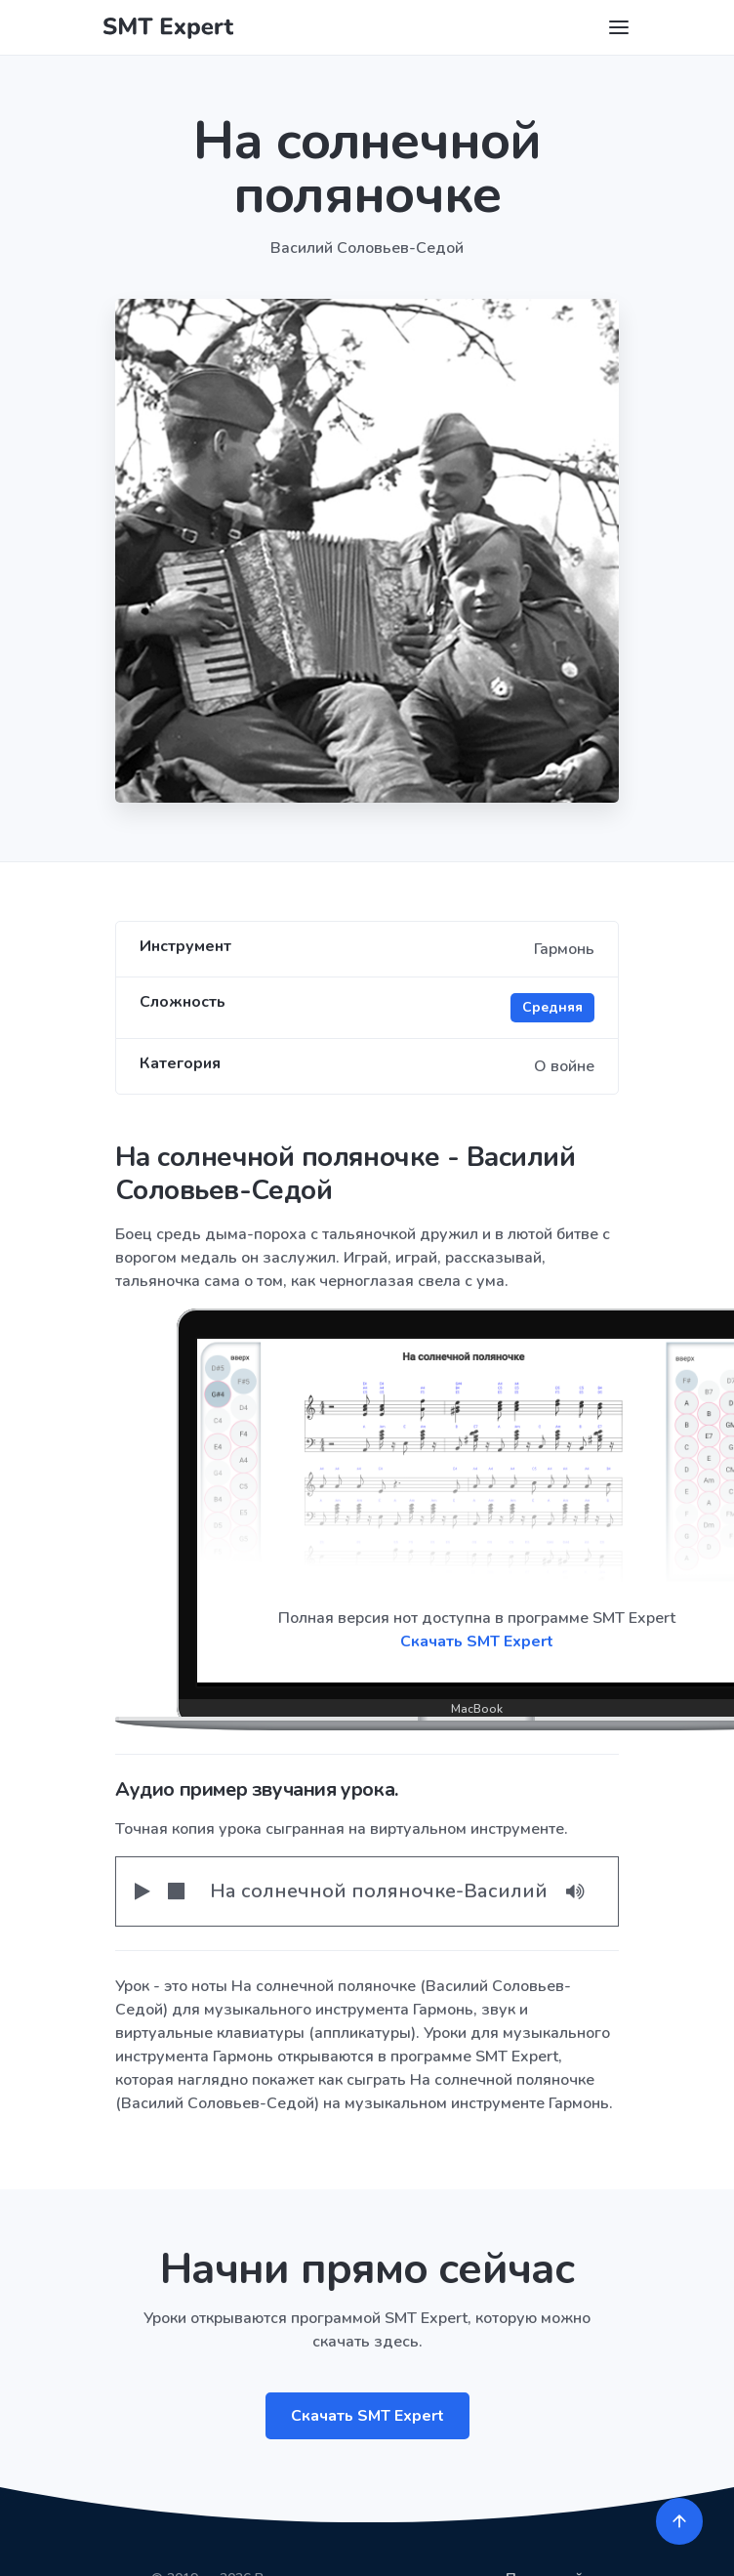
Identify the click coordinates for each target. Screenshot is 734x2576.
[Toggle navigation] (619, 27)
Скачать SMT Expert (367, 2416)
